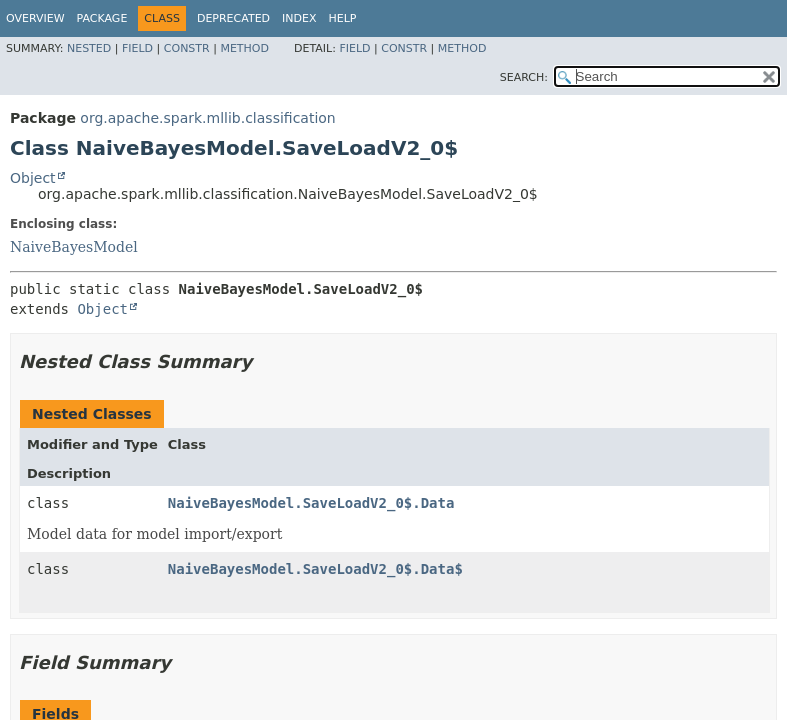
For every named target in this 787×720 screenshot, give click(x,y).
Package (102, 18)
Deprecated (233, 18)
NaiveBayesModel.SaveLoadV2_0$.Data (311, 503)
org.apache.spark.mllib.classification (207, 118)
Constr (187, 48)
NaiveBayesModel (74, 247)
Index (299, 18)
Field (137, 48)
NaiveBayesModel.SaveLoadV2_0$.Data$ (315, 569)
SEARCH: (524, 77)
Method (244, 48)
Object (33, 178)
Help (343, 18)
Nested (89, 48)
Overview (35, 18)
